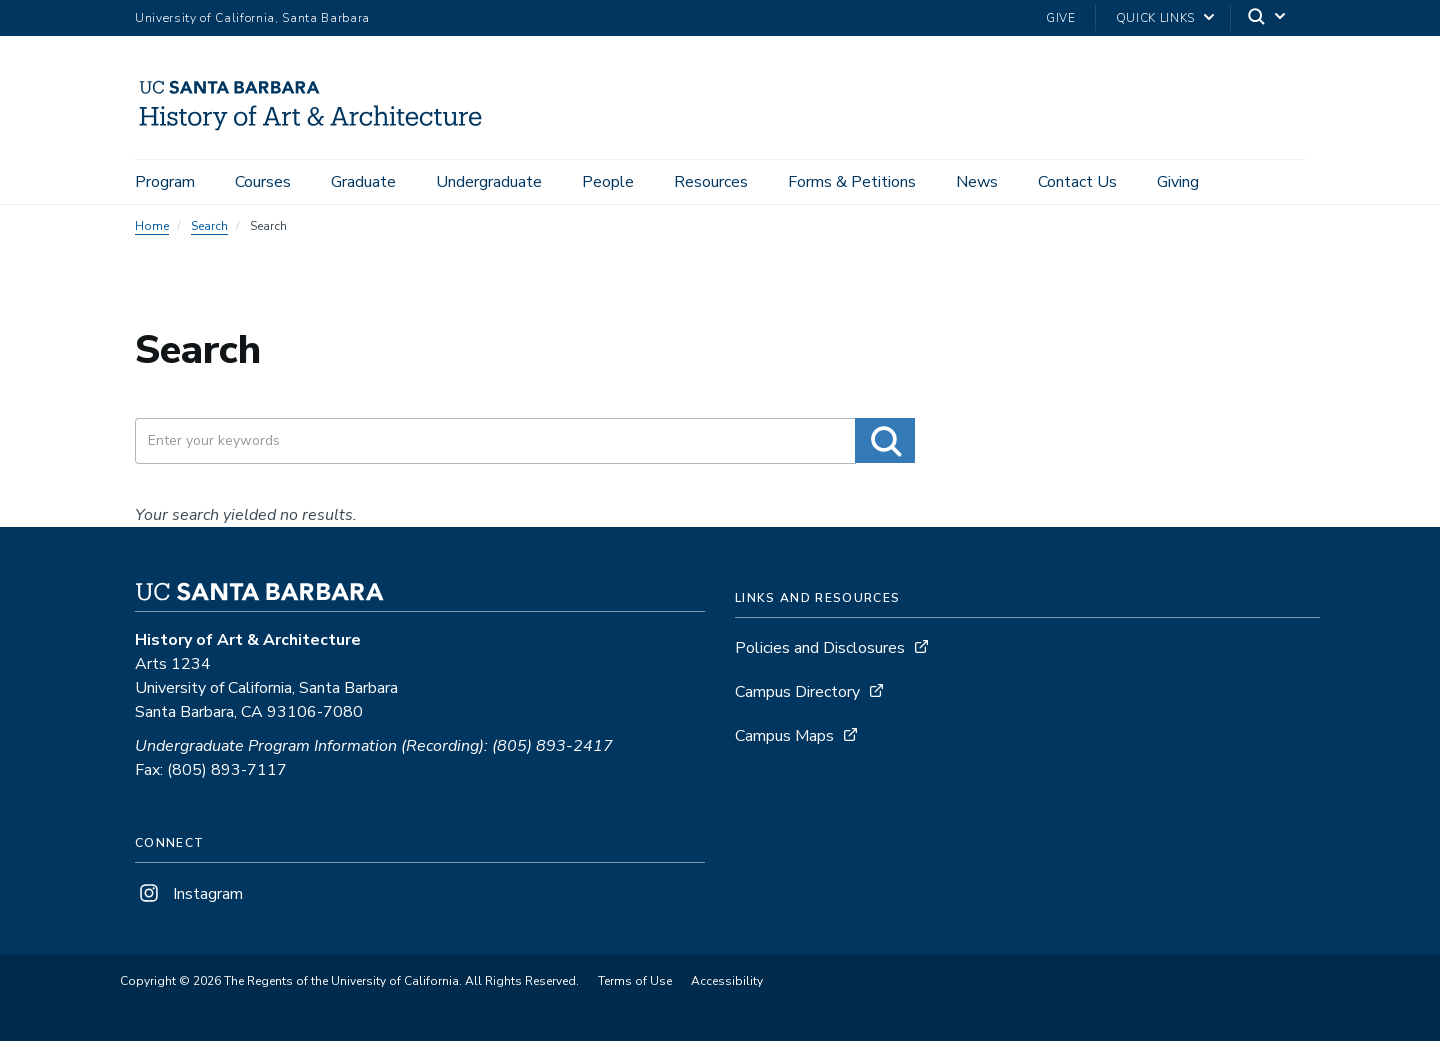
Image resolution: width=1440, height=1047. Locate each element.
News (977, 182)
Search (209, 232)
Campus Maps (784, 742)
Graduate (363, 182)
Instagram (189, 900)
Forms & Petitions (852, 182)
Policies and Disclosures (820, 654)
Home (152, 232)
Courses (263, 182)
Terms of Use (635, 987)
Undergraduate (489, 182)
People (608, 182)
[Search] (1268, 18)
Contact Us (1077, 182)
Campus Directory (797, 698)
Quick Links (1155, 18)
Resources (711, 182)
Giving (1178, 182)
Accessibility (727, 987)
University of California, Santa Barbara (252, 18)
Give (1061, 18)
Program (165, 182)
